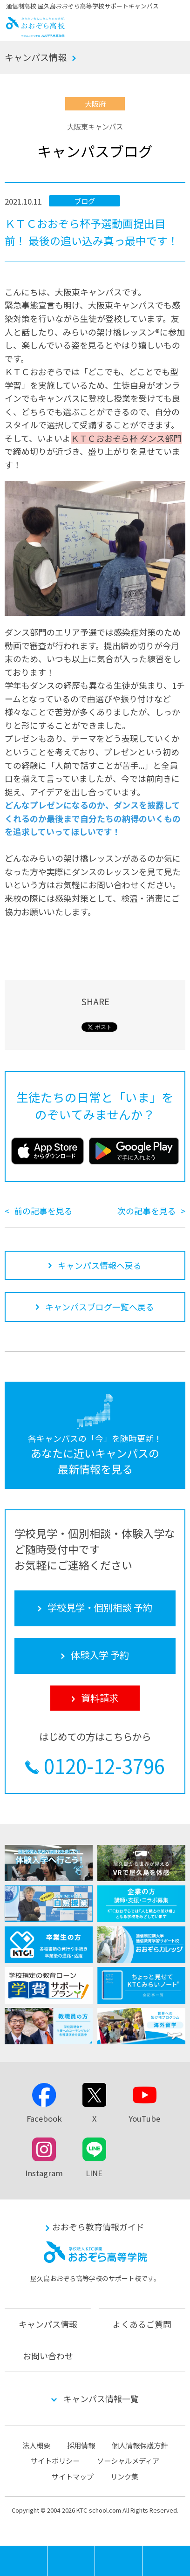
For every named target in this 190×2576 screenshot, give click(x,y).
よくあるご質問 (142, 2324)
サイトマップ (73, 2476)
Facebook (44, 2118)
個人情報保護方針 (140, 2445)
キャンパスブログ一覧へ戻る (99, 1307)
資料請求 (166, 2561)
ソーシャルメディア (128, 2460)
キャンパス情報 (36, 57)
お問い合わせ (48, 2356)
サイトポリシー (55, 2460)
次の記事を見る (146, 1211)
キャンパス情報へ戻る (100, 1265)
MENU (47, 2550)
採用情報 (81, 2445)
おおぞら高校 (36, 34)
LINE (94, 2173)
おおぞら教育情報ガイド (98, 2226)
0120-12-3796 (104, 1765)
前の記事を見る (43, 1211)
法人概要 (36, 2445)
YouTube (144, 2118)
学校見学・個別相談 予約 (71, 2561)
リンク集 (124, 2476)
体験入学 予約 (118, 2561)
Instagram (44, 2173)
